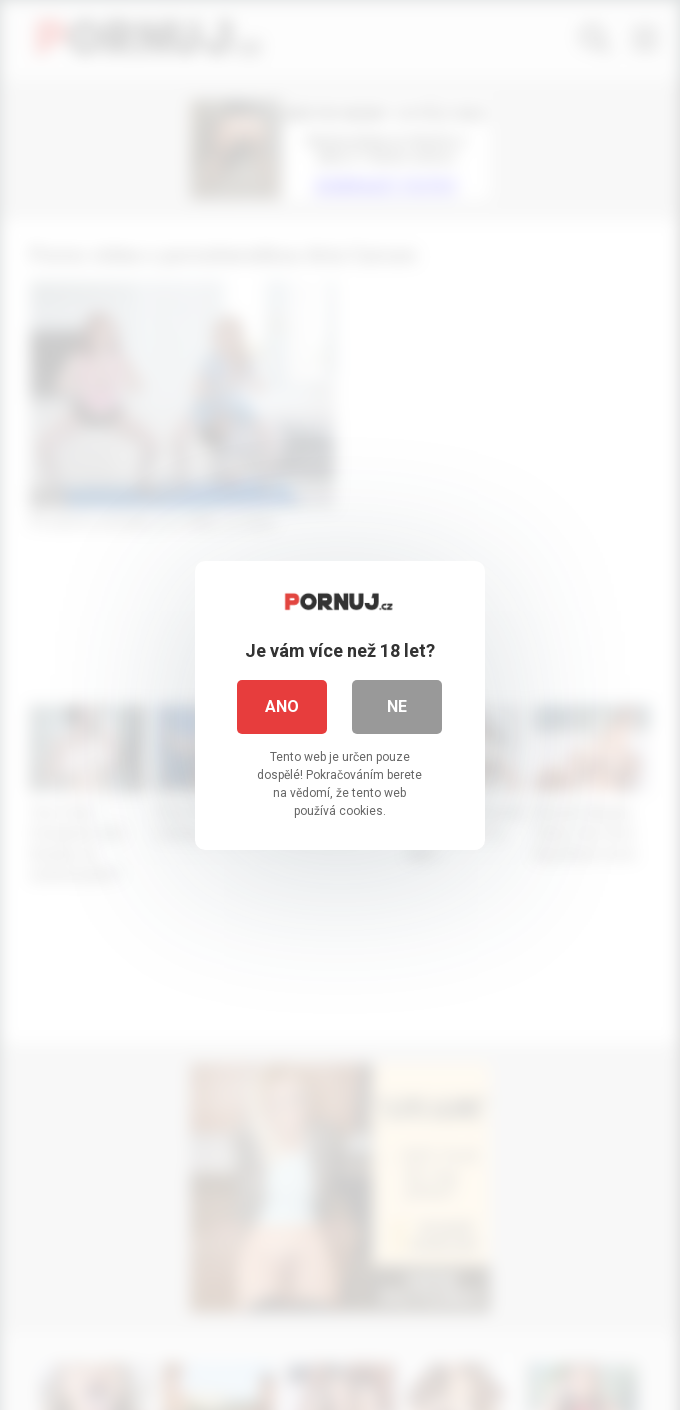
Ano (283, 705)
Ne (398, 705)
